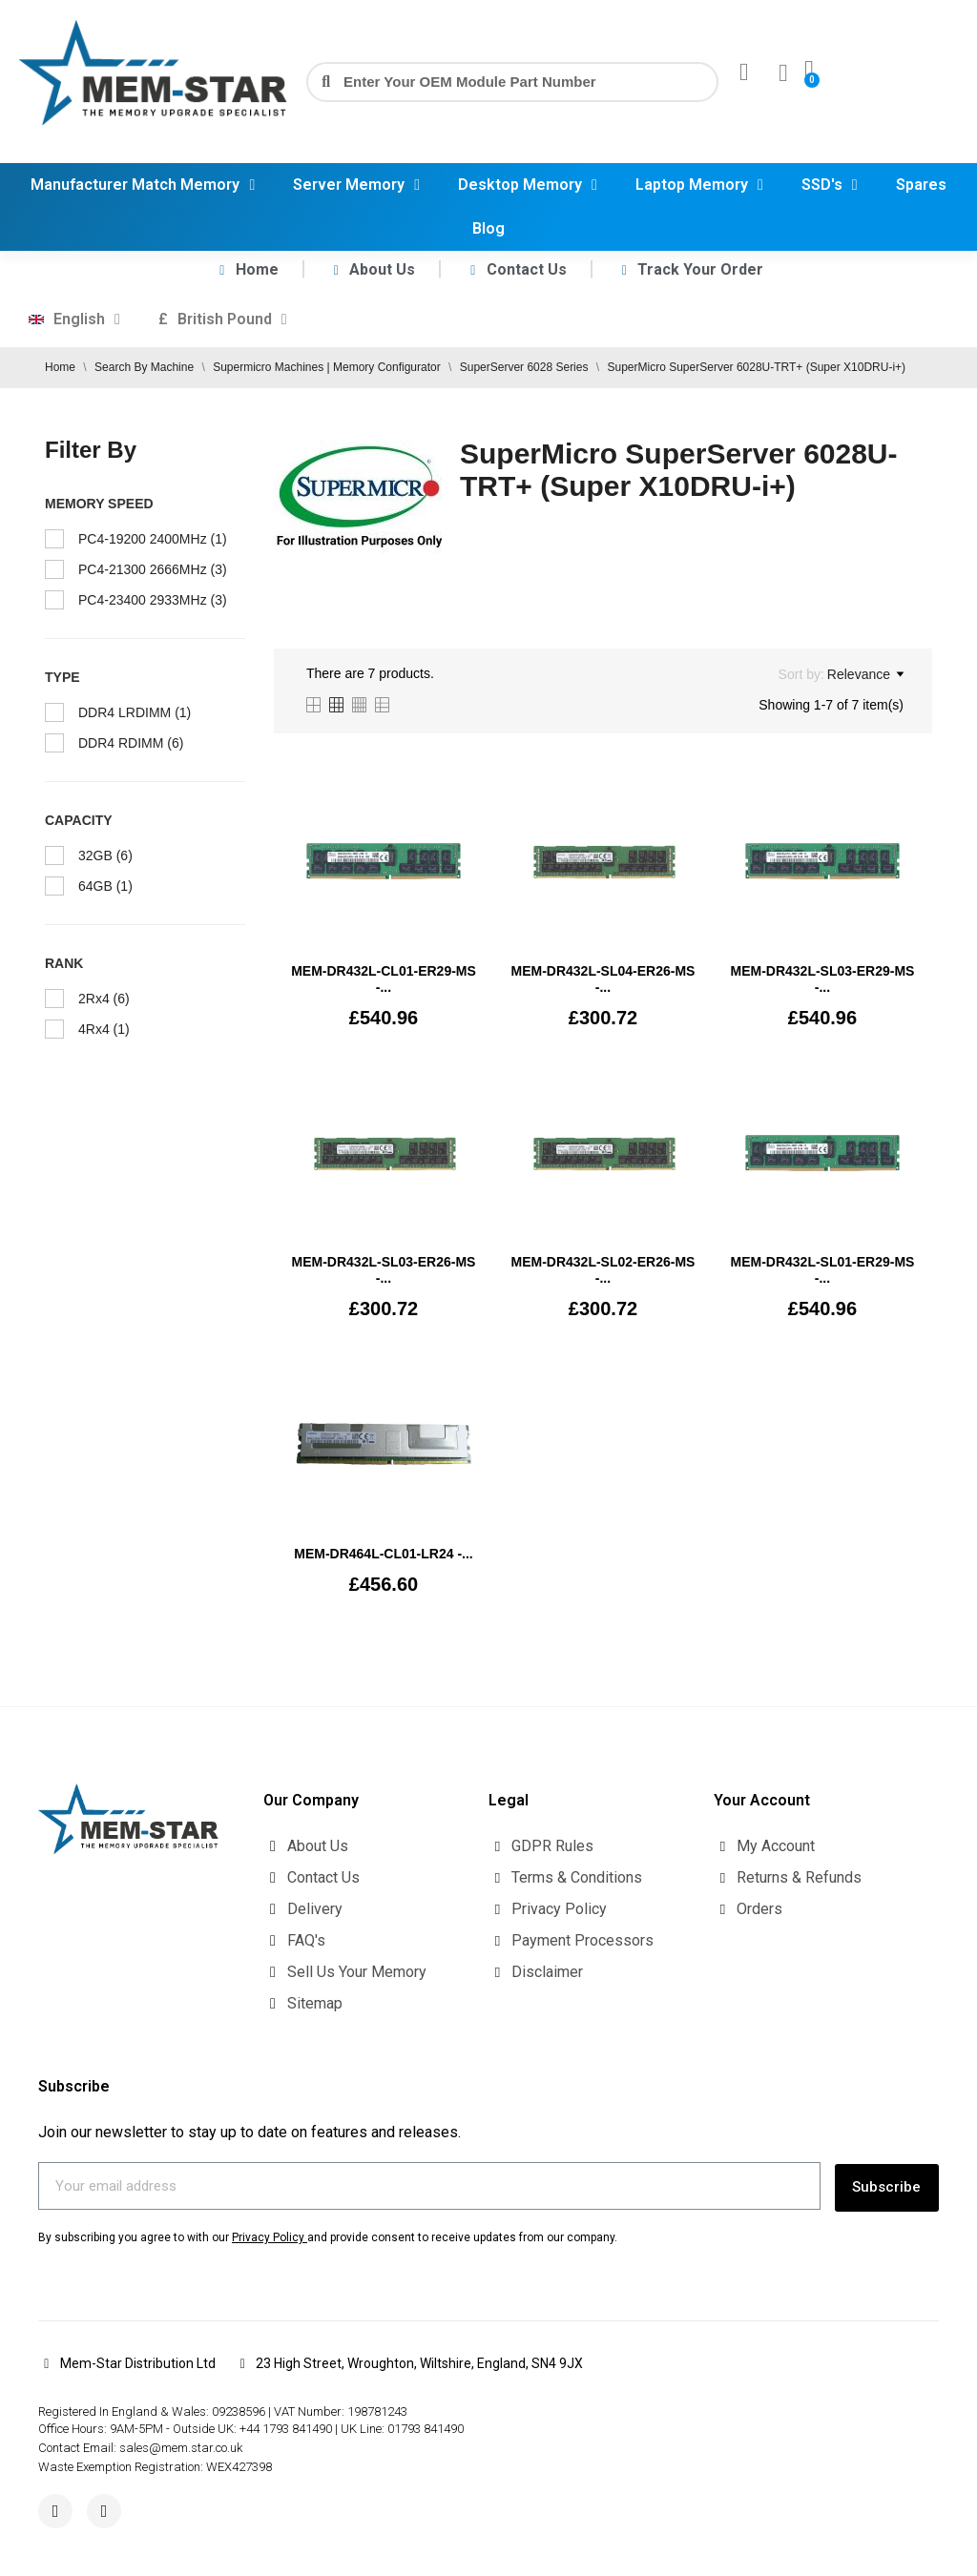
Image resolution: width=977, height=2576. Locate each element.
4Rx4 (104, 1029)
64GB (105, 886)
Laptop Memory (699, 185)
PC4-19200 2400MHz (152, 538)
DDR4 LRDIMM (134, 712)
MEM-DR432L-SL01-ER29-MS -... (822, 1270)
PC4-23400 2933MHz (152, 600)
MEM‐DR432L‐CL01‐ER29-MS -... (383, 979)
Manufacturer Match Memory (143, 185)
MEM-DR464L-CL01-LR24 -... (383, 1553)
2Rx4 (104, 998)
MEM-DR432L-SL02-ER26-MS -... (603, 1270)
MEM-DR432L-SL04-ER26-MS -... (603, 979)
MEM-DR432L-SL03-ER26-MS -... (384, 1270)
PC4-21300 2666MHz (152, 569)
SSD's (829, 185)
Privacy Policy (268, 2233)
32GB (105, 855)
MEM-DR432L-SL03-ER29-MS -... (822, 979)
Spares (921, 184)
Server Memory (356, 185)
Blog (488, 228)
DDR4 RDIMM (130, 743)
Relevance (865, 674)
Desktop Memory (527, 185)
